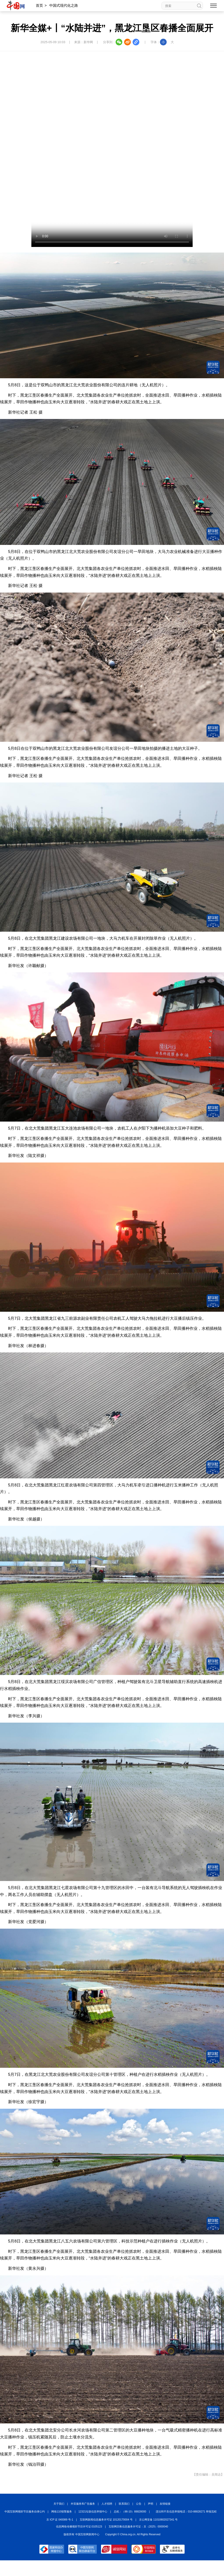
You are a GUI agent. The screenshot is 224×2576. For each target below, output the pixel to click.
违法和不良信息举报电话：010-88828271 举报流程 (186, 2511)
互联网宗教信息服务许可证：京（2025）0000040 (138, 2526)
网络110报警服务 (61, 2511)
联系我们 (124, 2503)
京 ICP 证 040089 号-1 (59, 2519)
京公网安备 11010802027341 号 (158, 2519)
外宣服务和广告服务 (83, 2503)
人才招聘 (106, 2503)
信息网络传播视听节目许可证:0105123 (79, 2526)
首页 (39, 5)
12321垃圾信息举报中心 (92, 2511)
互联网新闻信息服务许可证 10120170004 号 (106, 2519)
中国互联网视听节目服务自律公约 (24, 2511)
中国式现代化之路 (63, 5)
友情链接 (165, 2503)
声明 (150, 2503)
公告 (138, 2503)
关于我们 (59, 2503)
